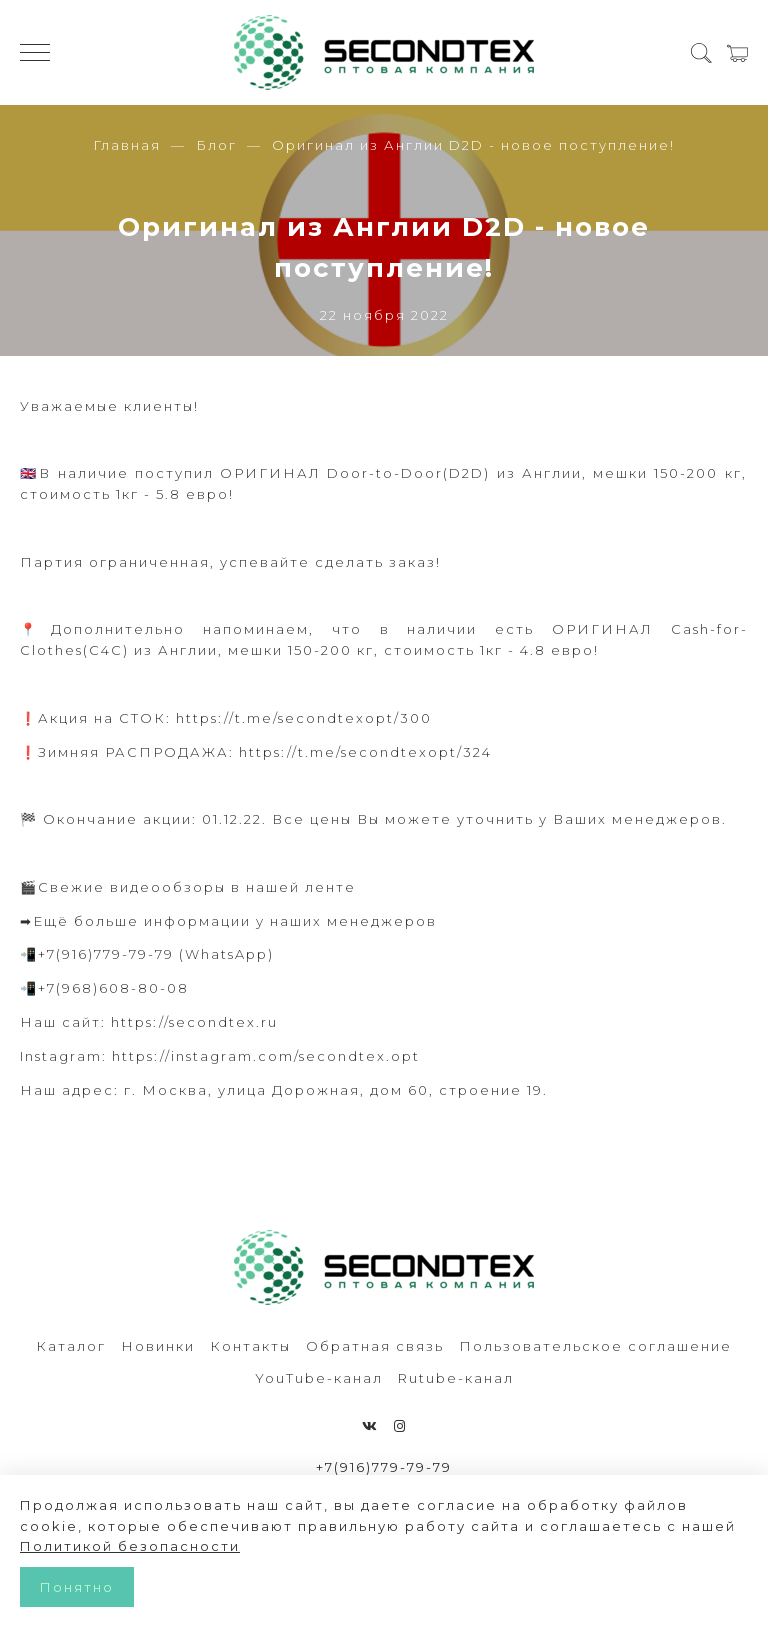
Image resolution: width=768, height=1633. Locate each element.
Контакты (250, 1346)
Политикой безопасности (130, 1546)
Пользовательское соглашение (595, 1346)
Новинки (158, 1346)
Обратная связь (375, 1346)
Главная (127, 145)
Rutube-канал (456, 1378)
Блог (216, 145)
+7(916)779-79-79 (384, 1467)
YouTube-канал (319, 1378)
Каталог (71, 1346)
